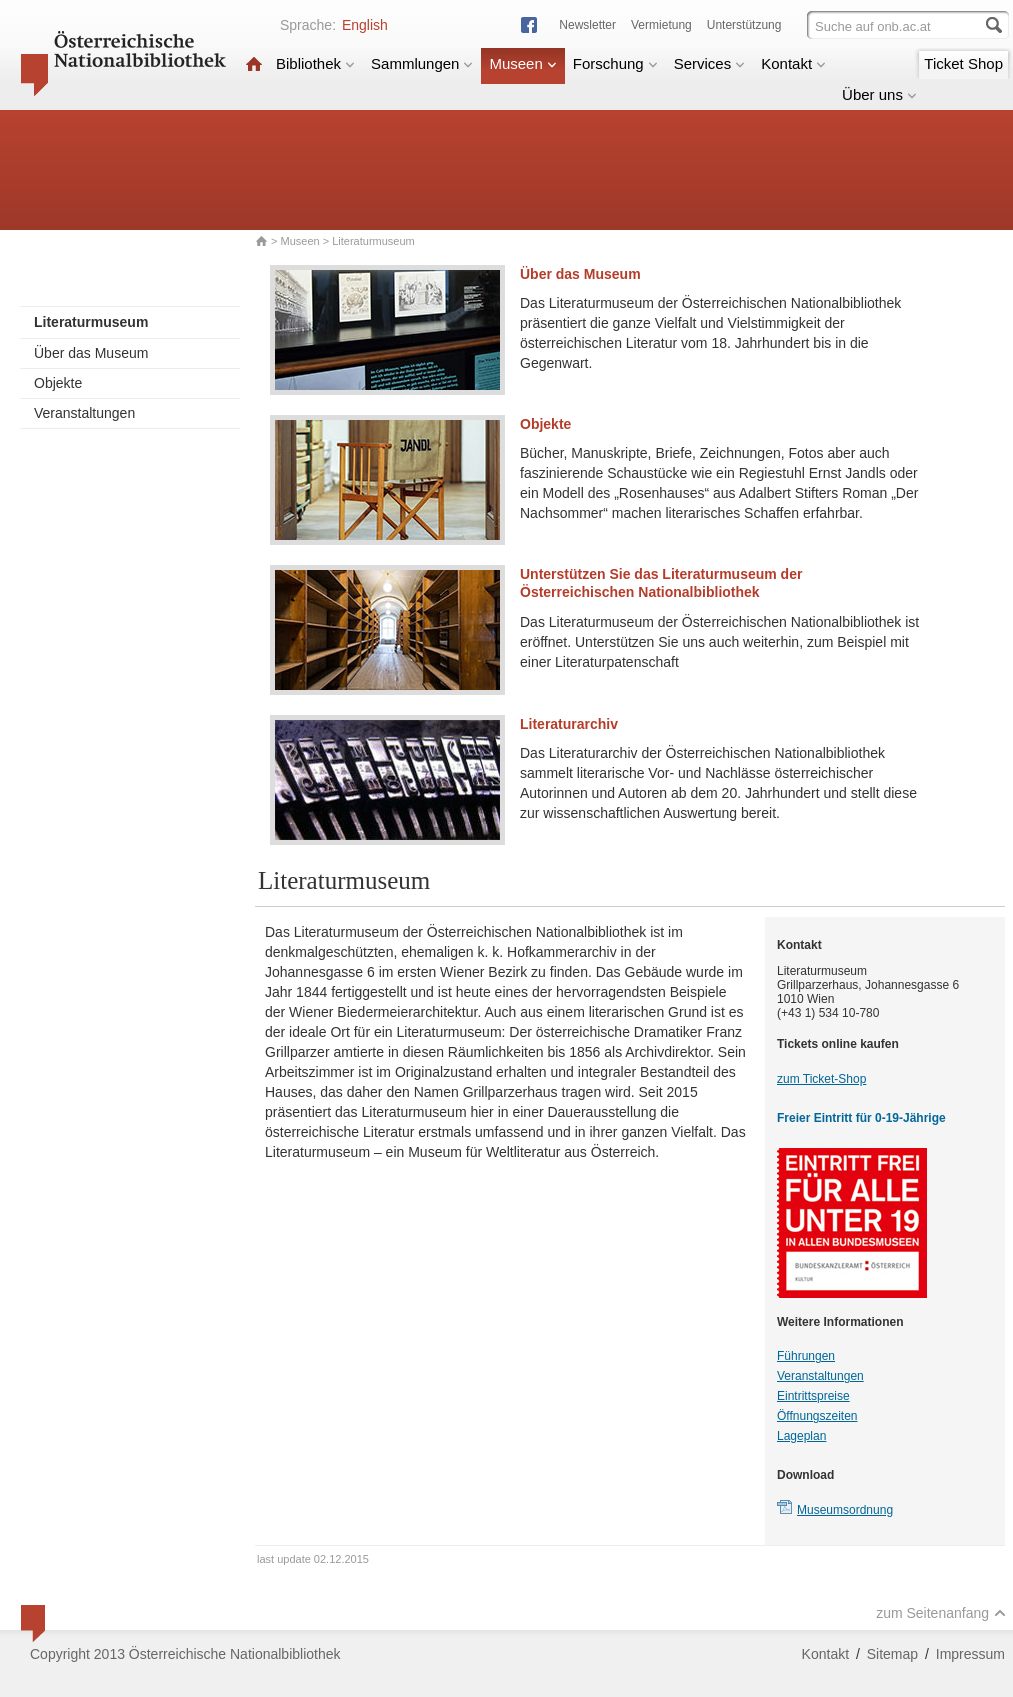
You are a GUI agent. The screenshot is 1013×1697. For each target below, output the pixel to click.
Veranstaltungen (84, 413)
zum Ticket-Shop (821, 1079)
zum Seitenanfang (941, 1613)
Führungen (806, 1356)
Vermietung (661, 25)
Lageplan (801, 1436)
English (365, 25)
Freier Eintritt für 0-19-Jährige (861, 1118)
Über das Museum (91, 353)
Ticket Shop (963, 63)
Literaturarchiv (569, 724)
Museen (522, 63)
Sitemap (892, 1654)
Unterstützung (744, 25)
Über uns (879, 94)
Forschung (615, 63)
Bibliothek (315, 63)
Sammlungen (422, 63)
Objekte (58, 383)
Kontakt (793, 63)
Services (710, 63)
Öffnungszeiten (817, 1416)
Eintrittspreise (813, 1396)
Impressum (970, 1654)
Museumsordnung (845, 1510)
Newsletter (587, 25)
